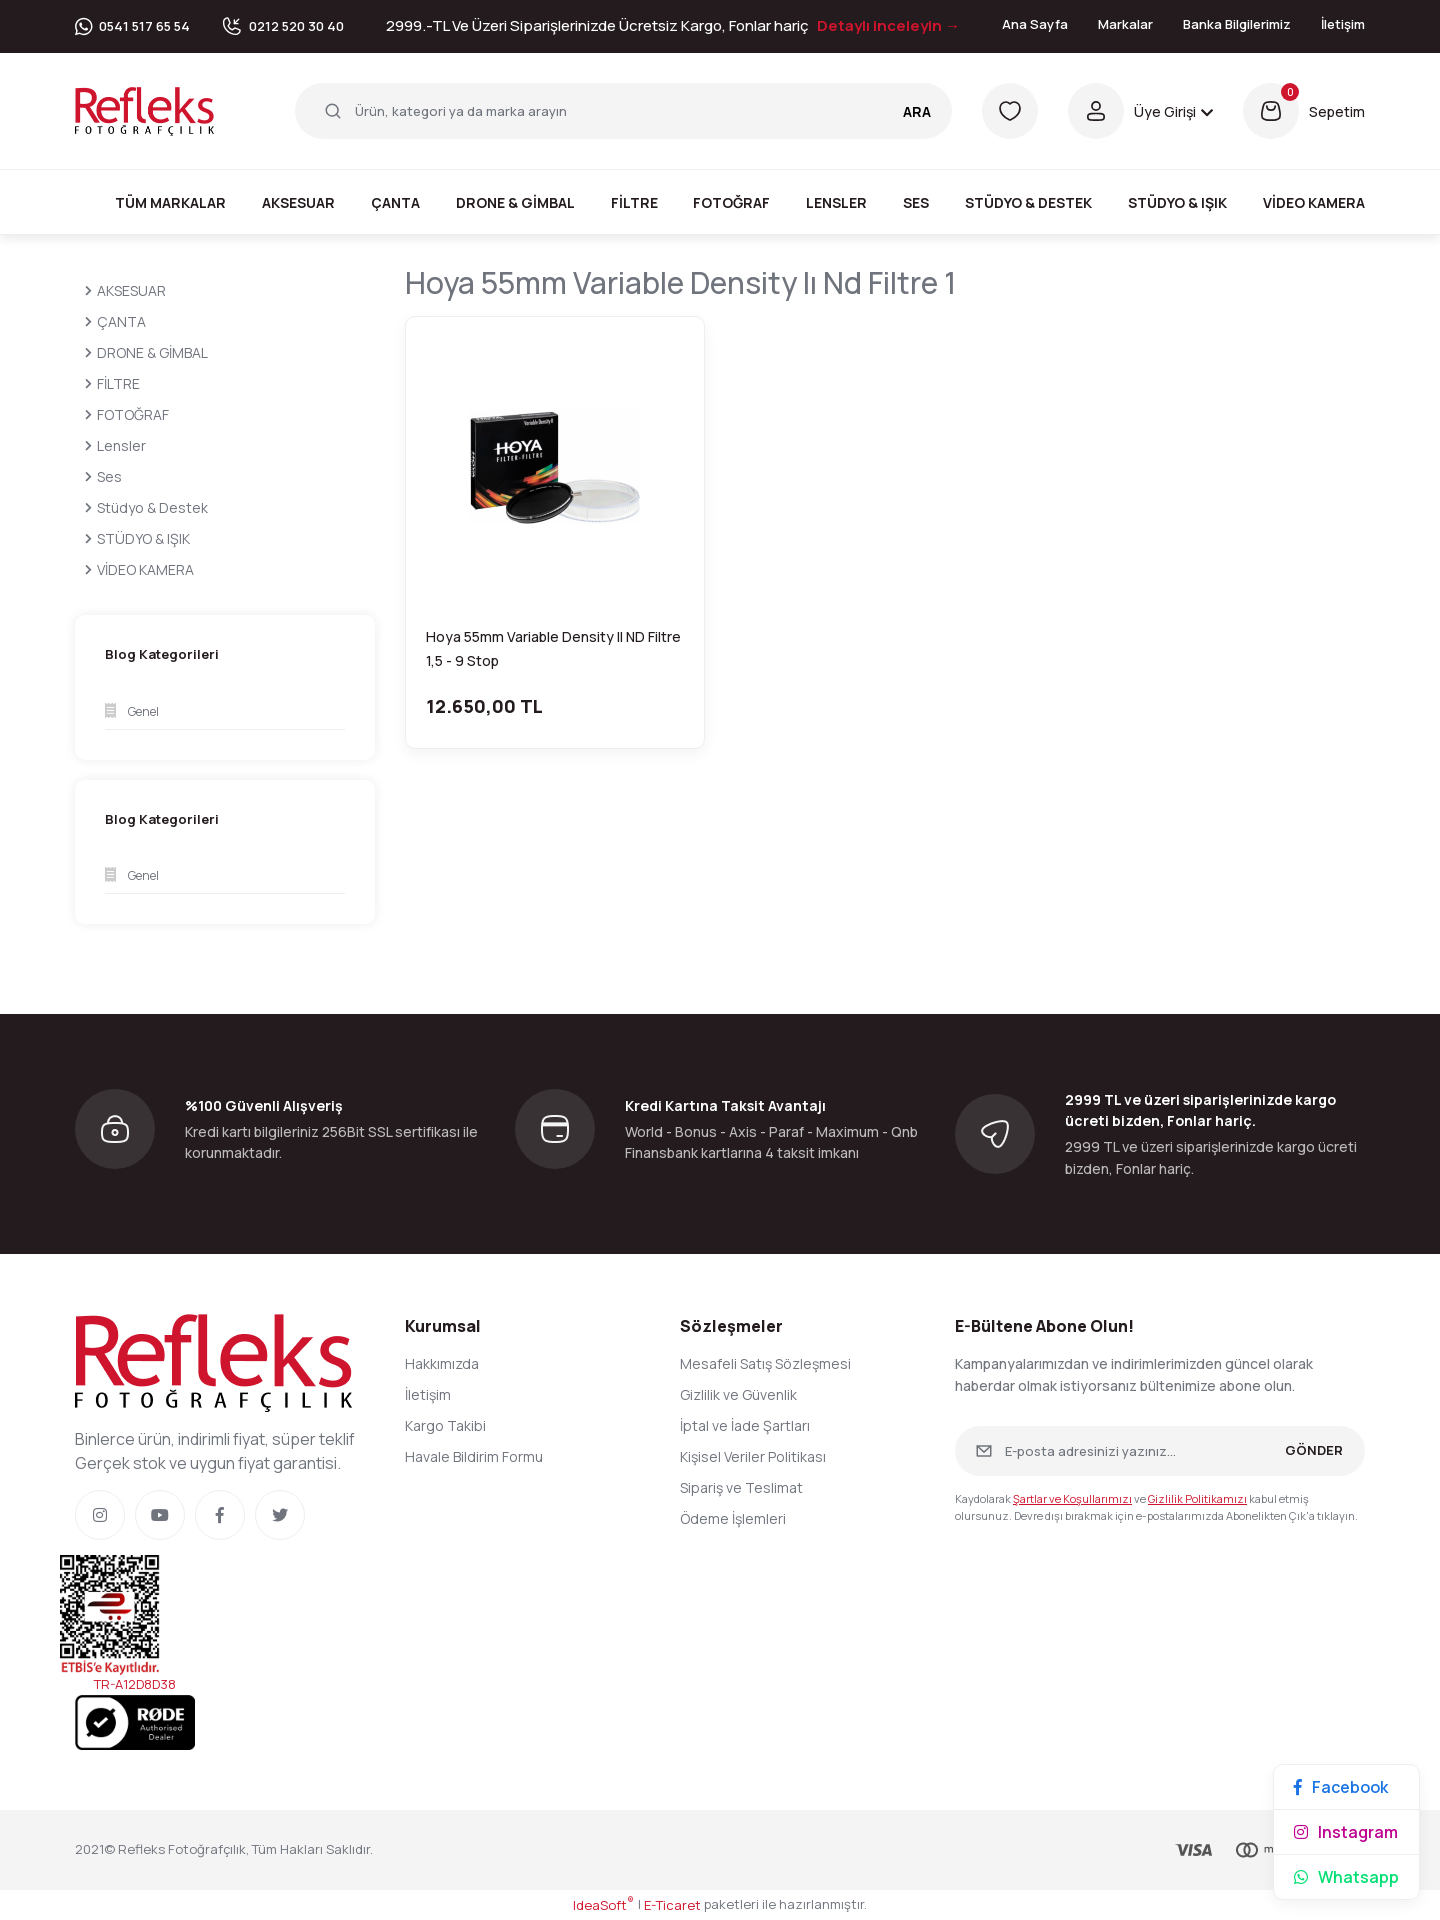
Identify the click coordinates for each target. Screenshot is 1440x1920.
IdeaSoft (603, 1905)
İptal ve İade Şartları (745, 1425)
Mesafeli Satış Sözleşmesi (765, 1363)
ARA (917, 111)
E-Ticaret (672, 1905)
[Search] (623, 111)
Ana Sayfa (1035, 24)
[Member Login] (1140, 111)
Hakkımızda (442, 1363)
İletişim (1343, 24)
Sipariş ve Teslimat (741, 1487)
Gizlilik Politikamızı (1197, 1498)
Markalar (1125, 24)
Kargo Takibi (445, 1425)
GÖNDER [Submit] (1314, 1450)
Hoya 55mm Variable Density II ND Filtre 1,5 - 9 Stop (553, 648)
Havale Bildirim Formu (474, 1456)
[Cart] (1304, 111)
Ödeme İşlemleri (733, 1518)
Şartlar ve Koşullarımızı (1072, 1498)
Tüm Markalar (170, 202)
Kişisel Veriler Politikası (753, 1456)
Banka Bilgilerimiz (1237, 24)
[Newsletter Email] (1160, 1451)
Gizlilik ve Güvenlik (738, 1394)
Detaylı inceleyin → (888, 25)
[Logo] (144, 110)
